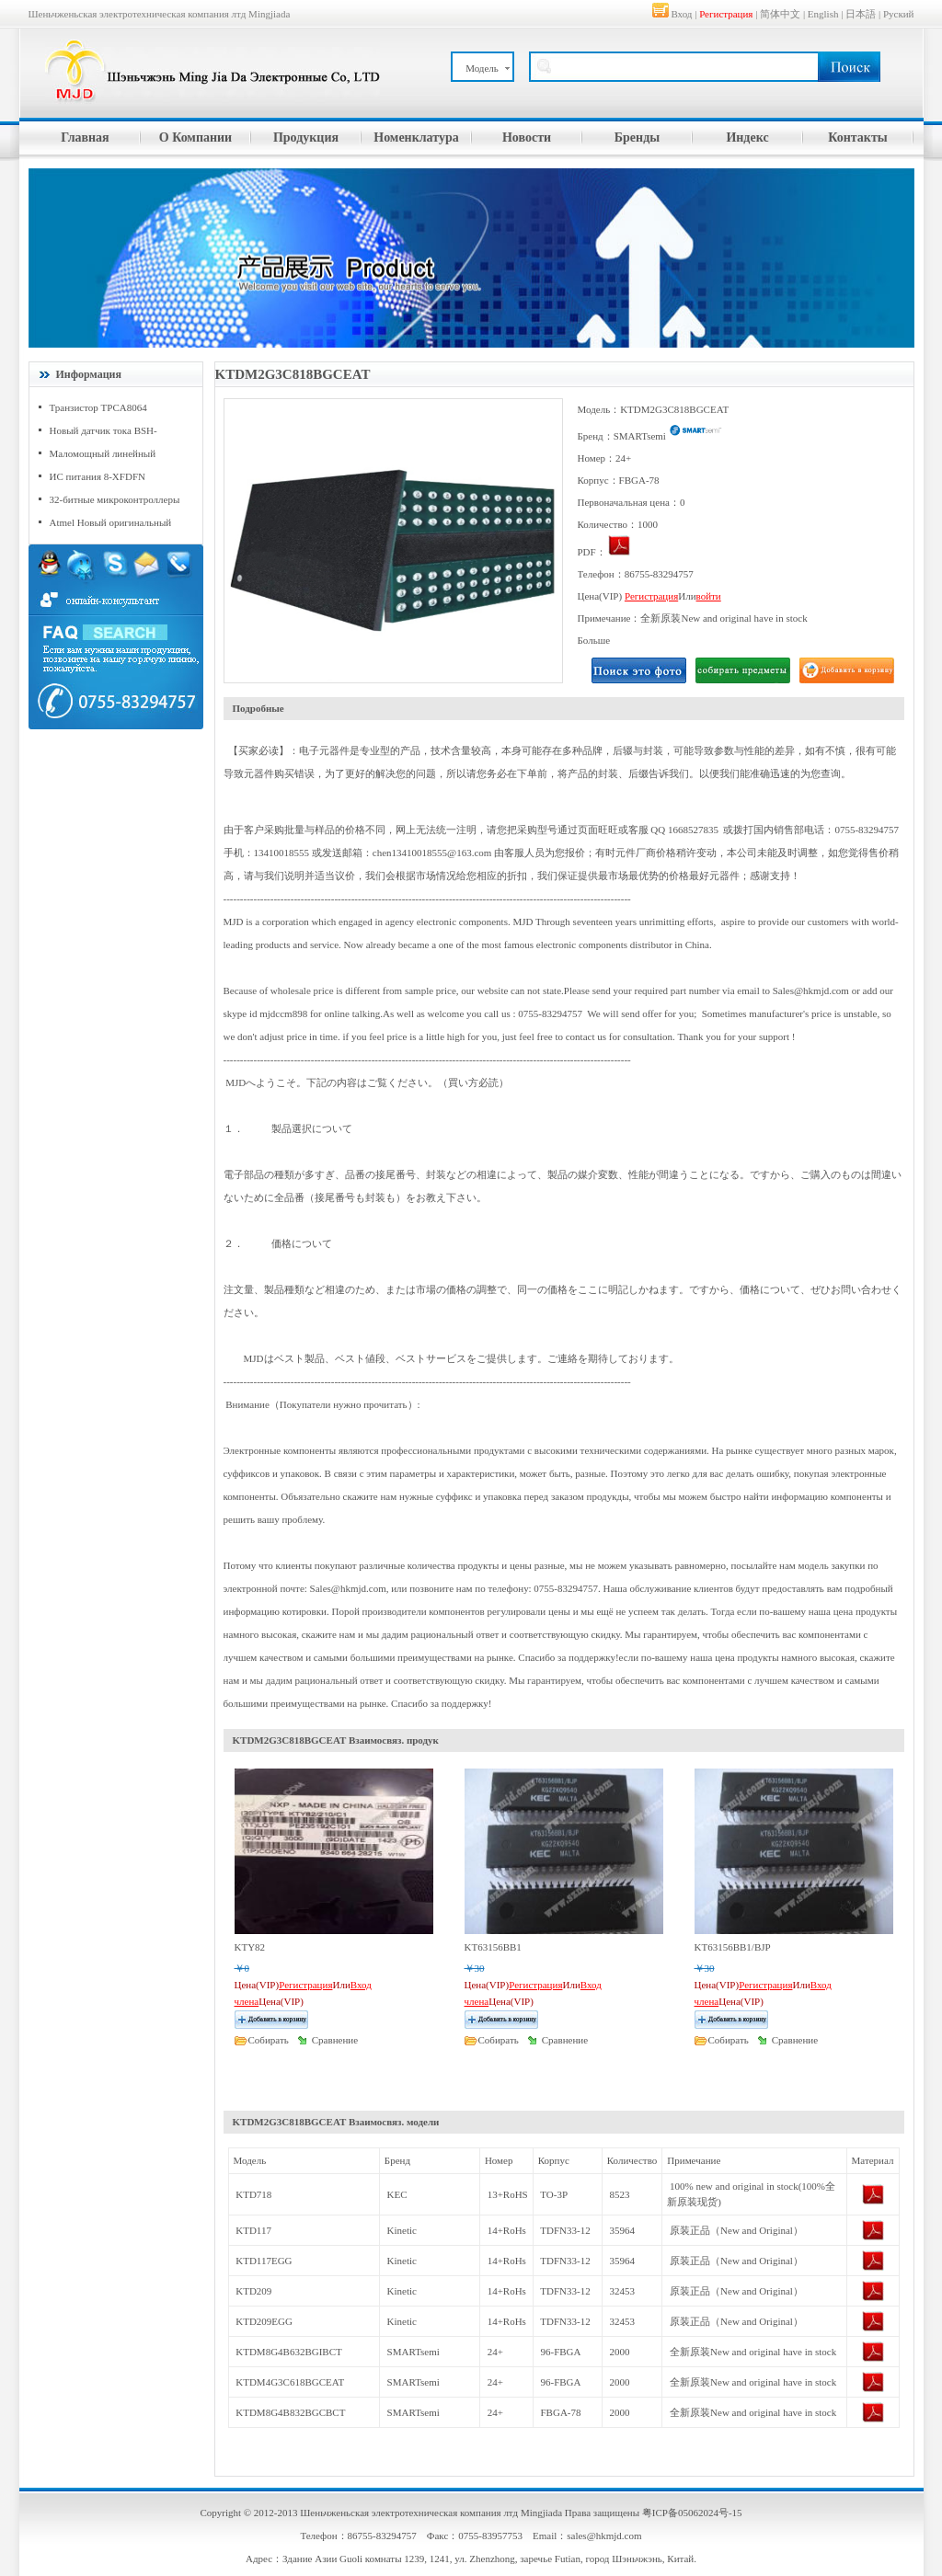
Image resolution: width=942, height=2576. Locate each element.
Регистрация (725, 13)
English (823, 13)
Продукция (306, 137)
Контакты (857, 137)
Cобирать (268, 2039)
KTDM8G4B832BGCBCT (290, 2412)
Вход (681, 13)
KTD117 (253, 2230)
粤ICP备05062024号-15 (692, 2512)
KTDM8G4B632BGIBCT (289, 2351)
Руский (898, 13)
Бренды (637, 137)
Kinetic (402, 2230)
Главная (85, 137)
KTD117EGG (264, 2260)
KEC (397, 2194)
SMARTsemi (413, 2351)
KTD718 (253, 2194)
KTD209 (253, 2290)
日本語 (860, 13)
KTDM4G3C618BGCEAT (290, 2381)
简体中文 (780, 13)
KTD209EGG (264, 2321)
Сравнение (335, 2039)
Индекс (747, 137)
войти (708, 595)
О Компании (195, 137)
